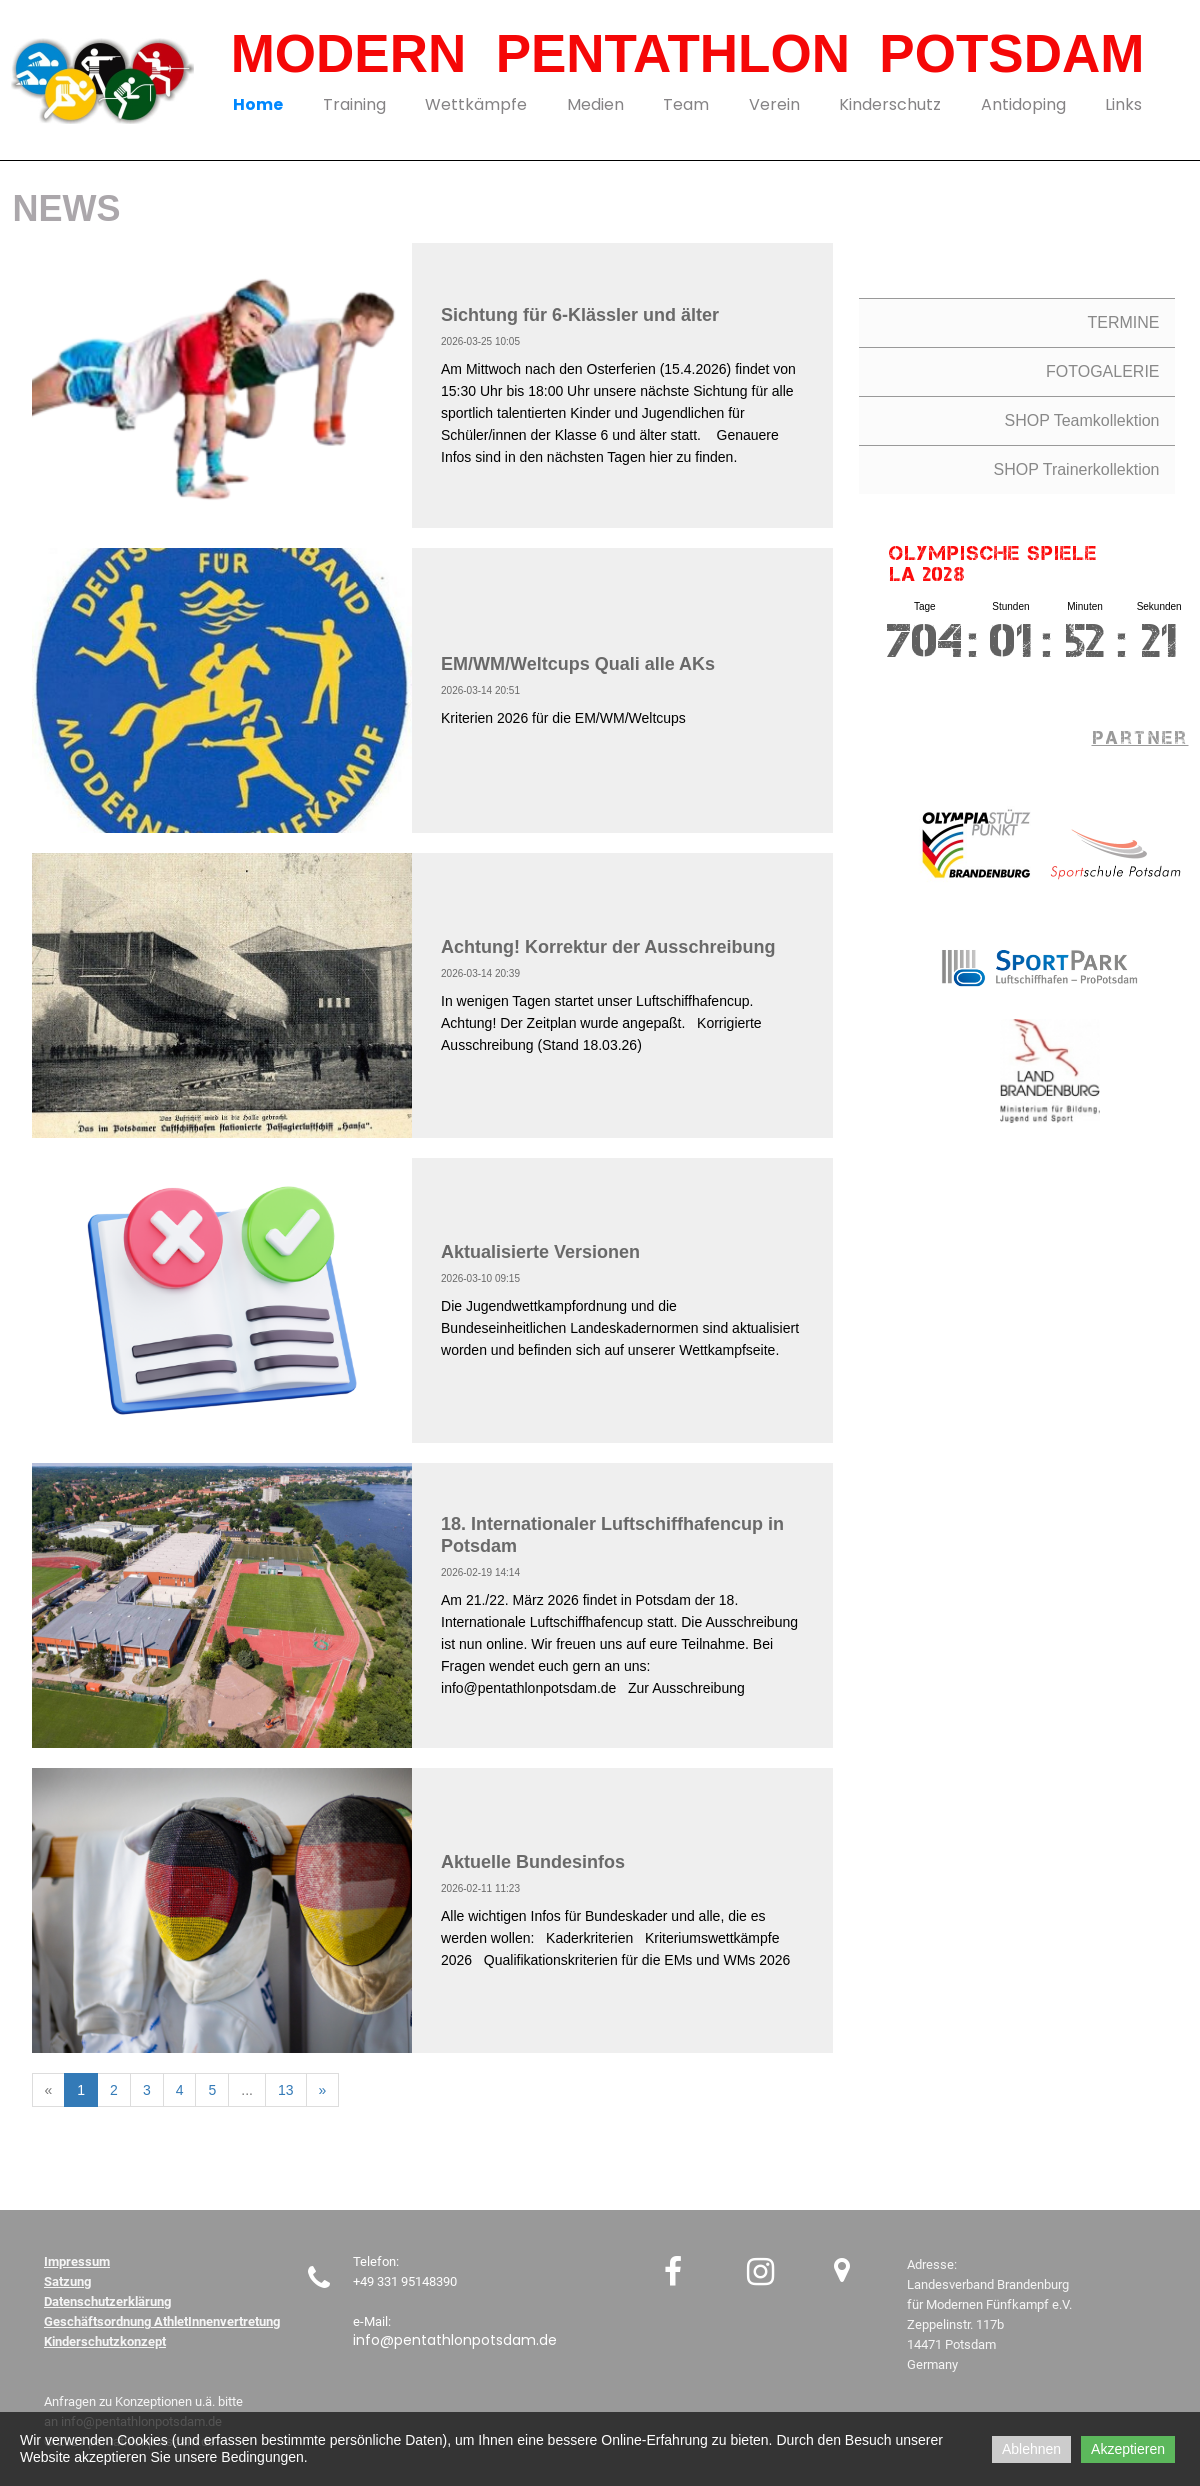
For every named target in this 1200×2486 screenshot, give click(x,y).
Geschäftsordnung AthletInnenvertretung (162, 2321)
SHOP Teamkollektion (1081, 420)
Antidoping (1023, 104)
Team (686, 104)
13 (286, 2090)
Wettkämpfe (476, 104)
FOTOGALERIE (1103, 371)
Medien (595, 104)
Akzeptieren (1128, 2449)
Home (258, 104)
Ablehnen (1031, 2449)
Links (1123, 104)
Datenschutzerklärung (107, 2301)
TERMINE (1124, 322)
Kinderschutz (890, 104)
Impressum (77, 2261)
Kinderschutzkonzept (105, 2341)
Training (354, 104)
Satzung (67, 2281)
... (247, 2090)
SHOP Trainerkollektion (1077, 469)
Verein (774, 104)
